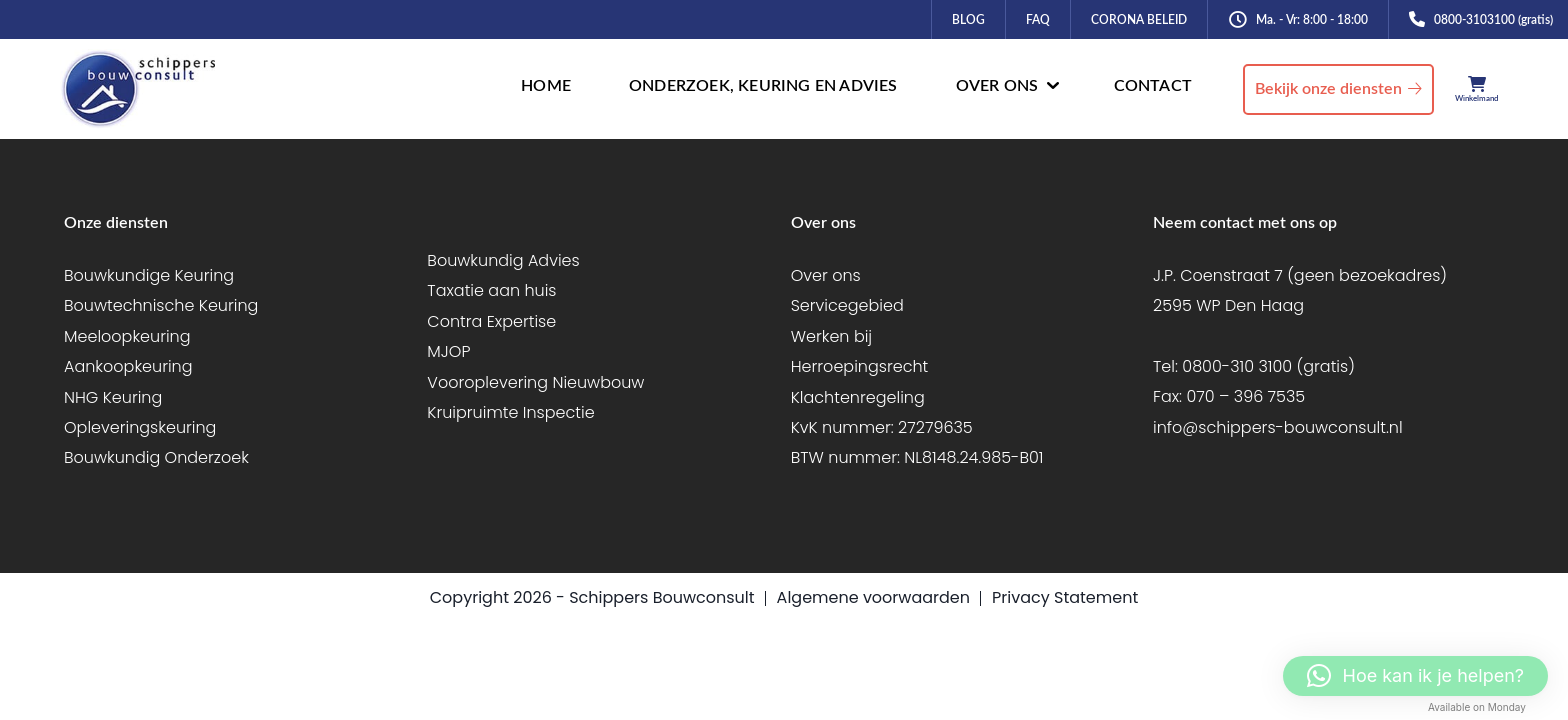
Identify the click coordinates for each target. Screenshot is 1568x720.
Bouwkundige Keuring (149, 275)
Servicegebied (847, 305)
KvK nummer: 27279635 (882, 427)
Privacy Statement (1065, 597)
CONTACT (1153, 86)
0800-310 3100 (1237, 366)
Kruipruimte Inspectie (510, 412)
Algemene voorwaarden (873, 597)
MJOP (448, 351)
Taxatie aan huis (491, 290)
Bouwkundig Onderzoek (156, 457)
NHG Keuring (113, 397)
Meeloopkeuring (127, 336)
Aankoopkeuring (128, 366)
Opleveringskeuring (140, 427)
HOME (546, 86)
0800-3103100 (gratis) (1493, 20)
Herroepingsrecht (860, 366)
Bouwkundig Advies (503, 260)
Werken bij (831, 336)
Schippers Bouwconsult (661, 597)
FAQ (1038, 20)
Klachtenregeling (858, 397)
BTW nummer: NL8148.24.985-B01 (917, 457)
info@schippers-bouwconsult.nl (1278, 427)
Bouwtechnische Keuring (161, 305)
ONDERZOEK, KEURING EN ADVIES (763, 86)
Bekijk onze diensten (1328, 89)
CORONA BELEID (1139, 20)
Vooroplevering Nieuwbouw (535, 382)
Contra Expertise (491, 321)
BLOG (968, 20)
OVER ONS (997, 86)
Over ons (826, 275)
